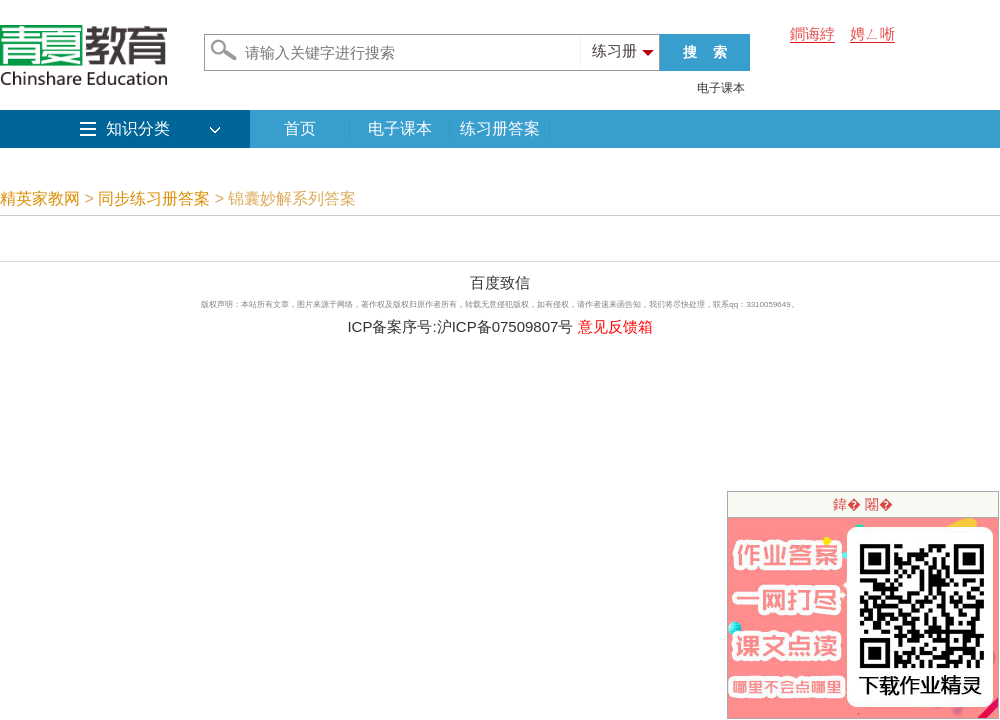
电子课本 (721, 88)
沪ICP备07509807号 (505, 326)
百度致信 (500, 282)
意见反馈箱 (615, 326)
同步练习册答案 (154, 198)
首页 (300, 128)
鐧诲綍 (812, 33)
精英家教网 (40, 198)
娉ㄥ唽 (872, 33)
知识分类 (138, 128)
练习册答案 (500, 128)
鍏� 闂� (863, 504)
